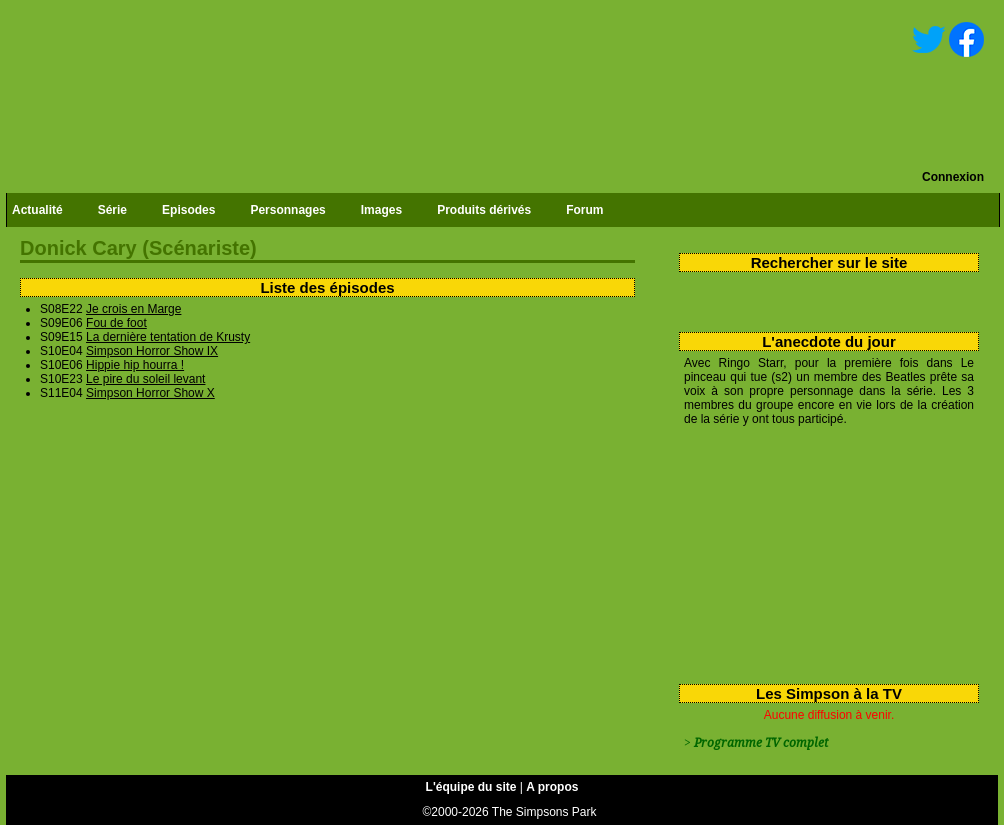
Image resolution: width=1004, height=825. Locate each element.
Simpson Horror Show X (150, 393)
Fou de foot (116, 323)
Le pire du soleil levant (145, 379)
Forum (584, 210)
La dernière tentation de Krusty (168, 337)
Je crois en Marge (133, 309)
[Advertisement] (796, 551)
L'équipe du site (471, 787)
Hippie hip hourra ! (135, 365)
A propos (552, 787)
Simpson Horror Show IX (152, 351)
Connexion (953, 177)
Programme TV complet (761, 743)
